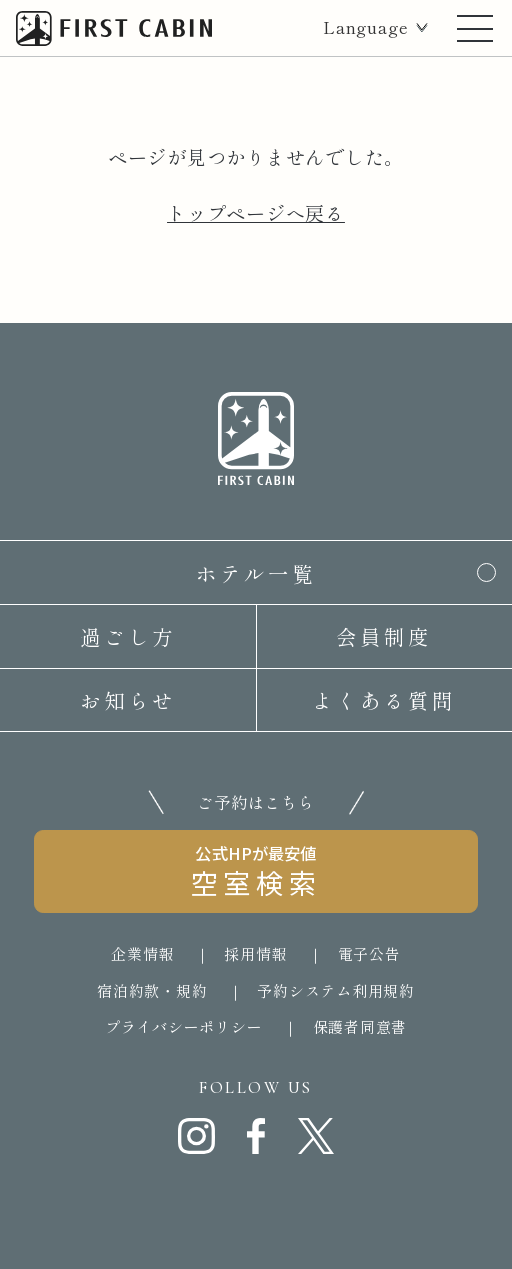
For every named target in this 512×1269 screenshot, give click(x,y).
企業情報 (142, 953)
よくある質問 (384, 700)
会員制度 (384, 636)
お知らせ (128, 700)
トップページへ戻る (256, 213)
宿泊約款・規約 (152, 990)
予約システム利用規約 (336, 990)
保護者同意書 (360, 1026)
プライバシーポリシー (184, 1026)
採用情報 (255, 953)
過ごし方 (128, 636)
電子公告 (369, 953)
